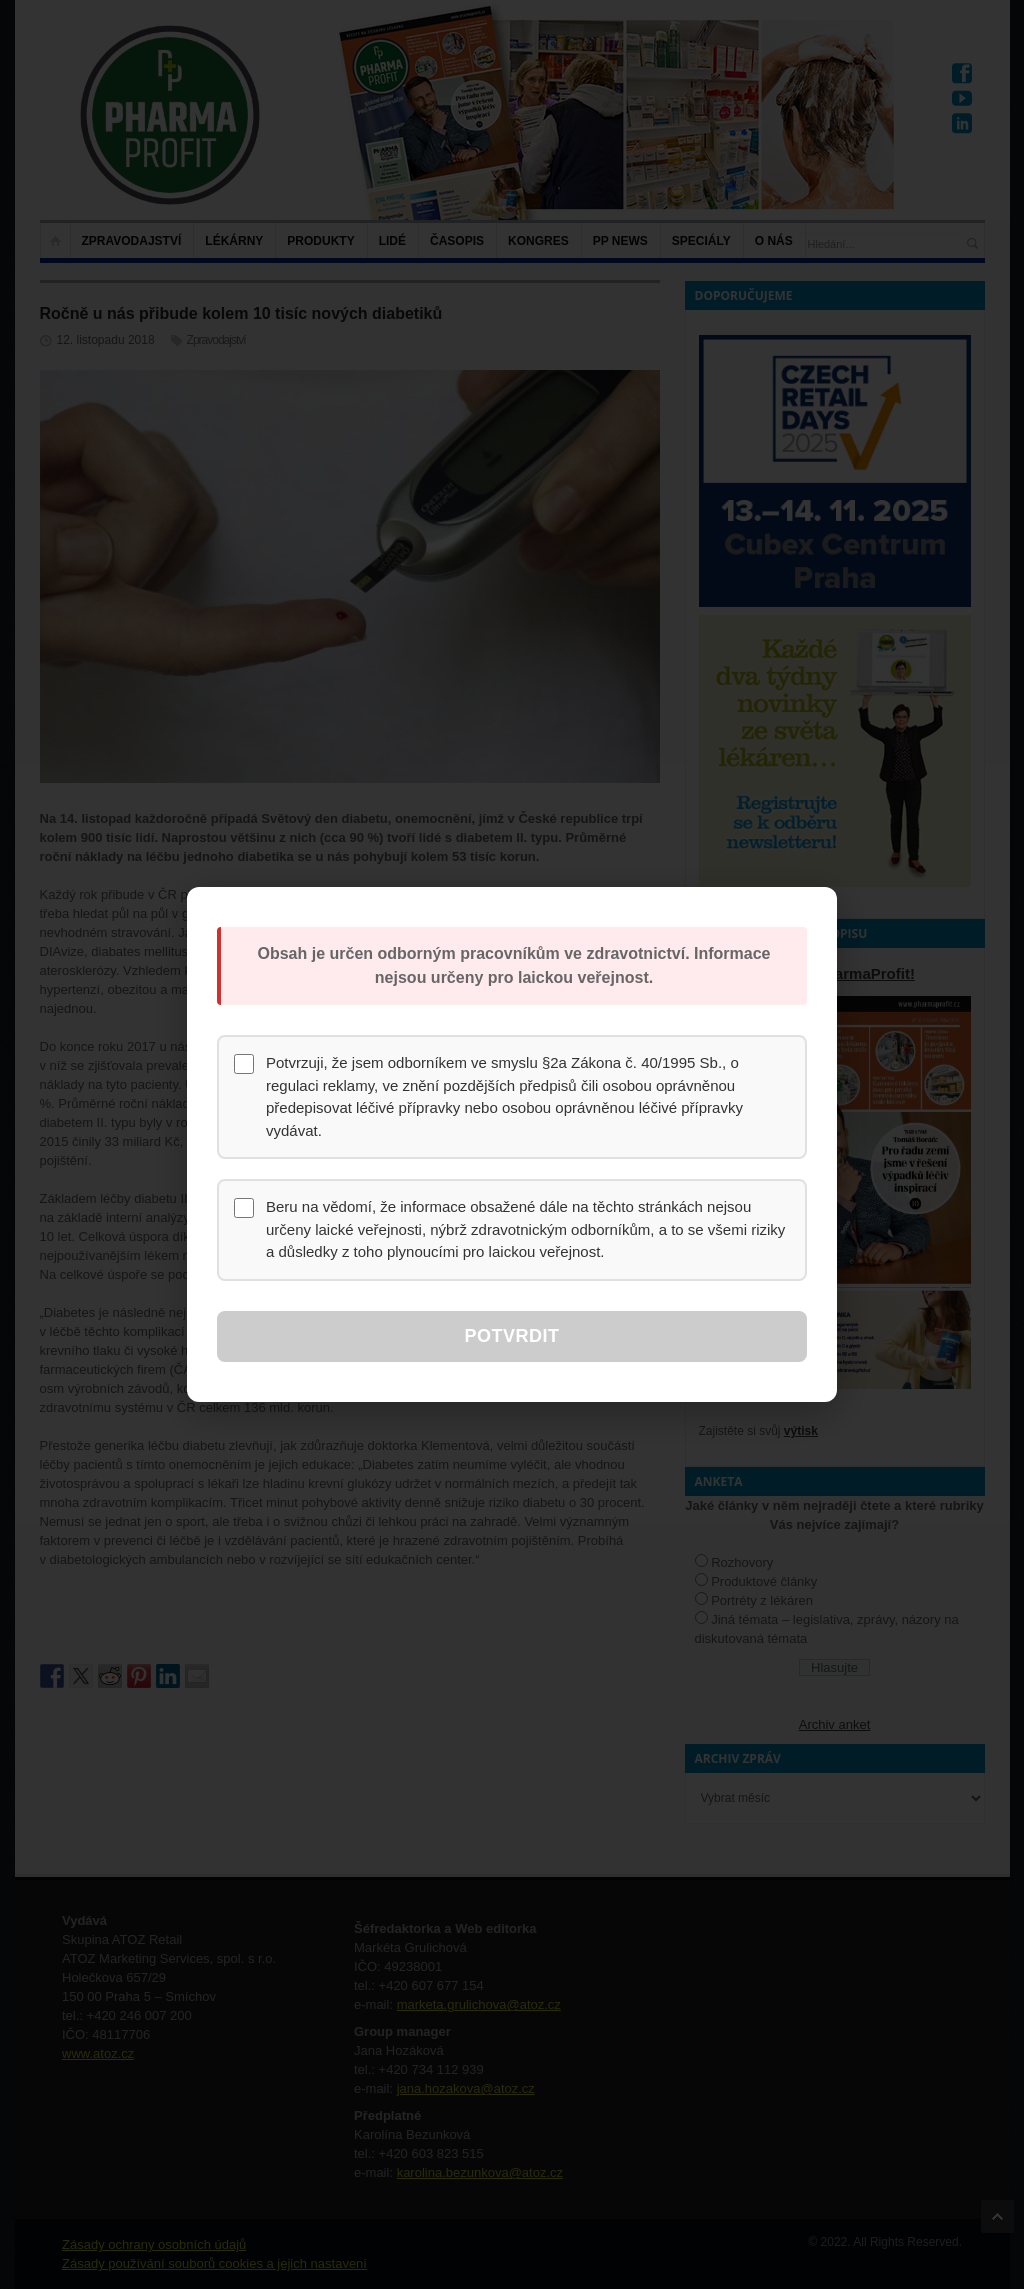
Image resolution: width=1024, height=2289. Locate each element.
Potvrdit (511, 1336)
